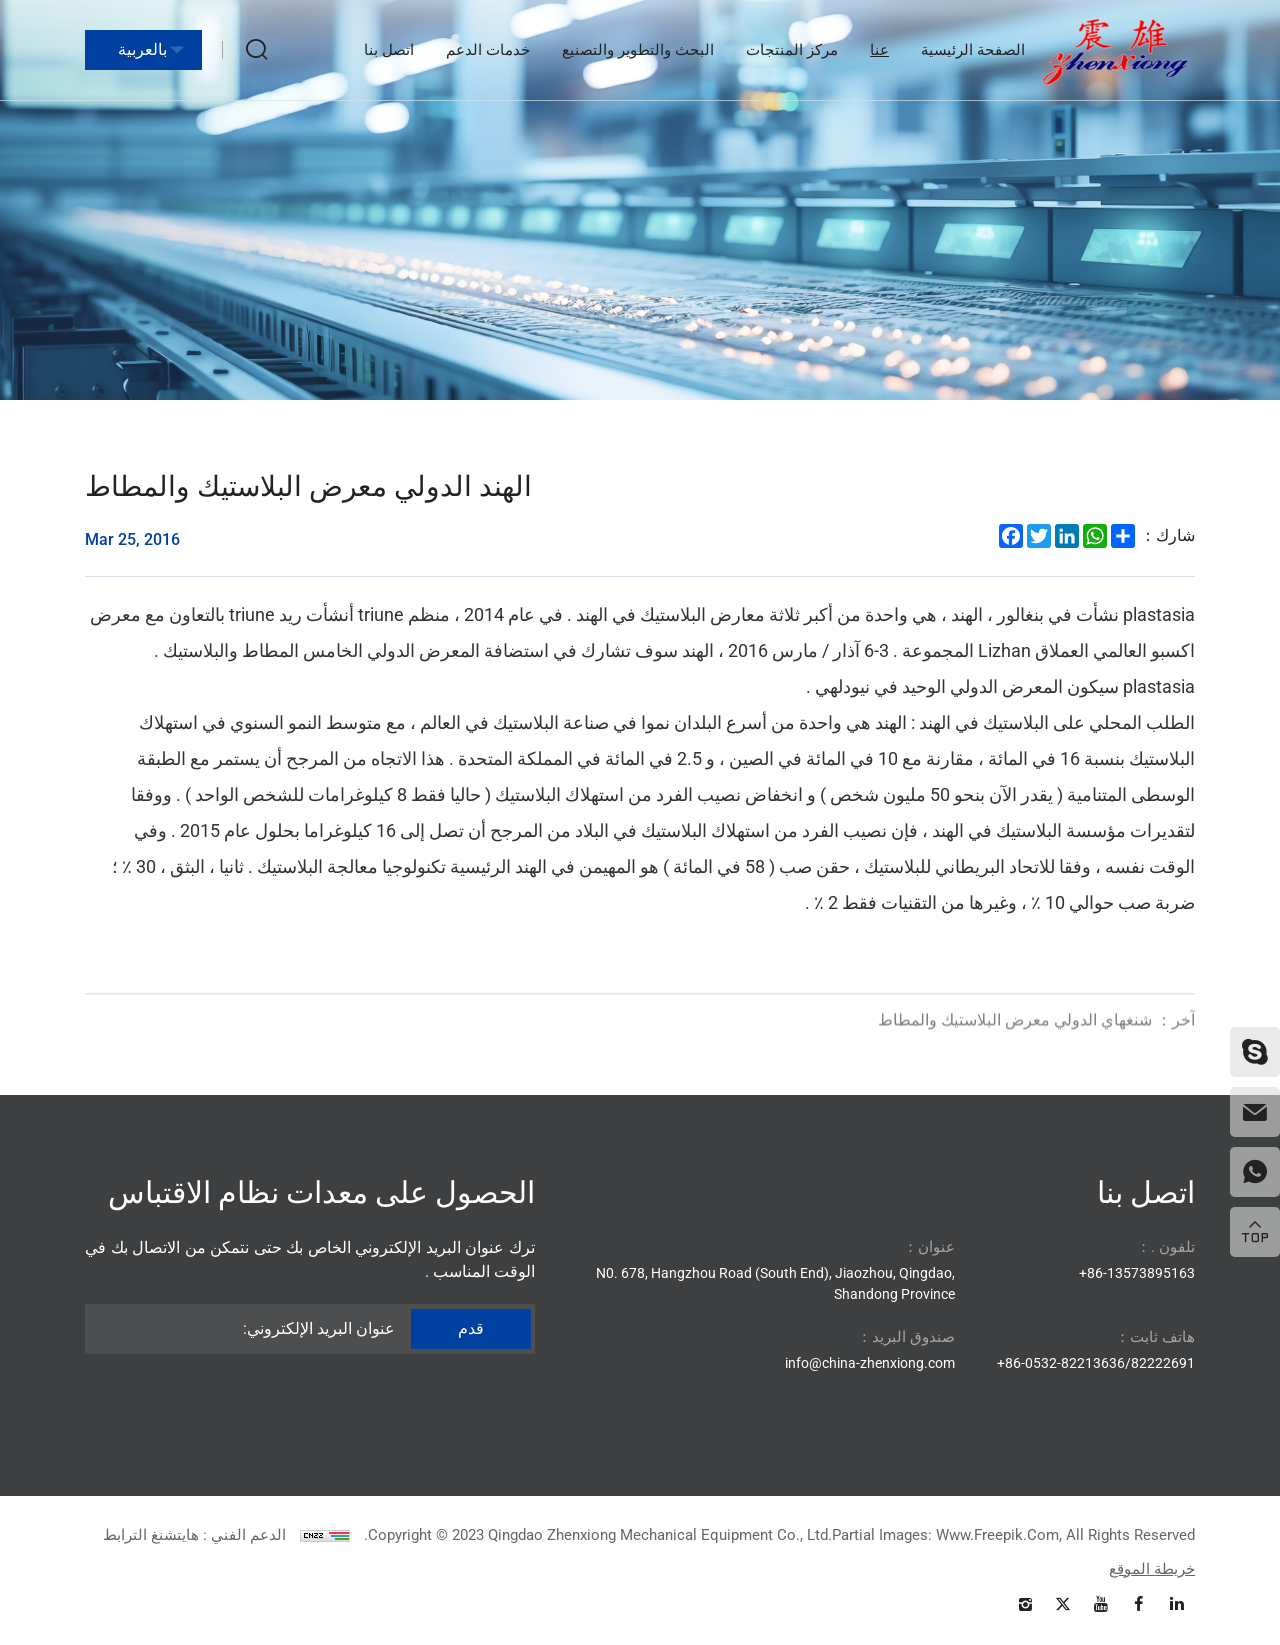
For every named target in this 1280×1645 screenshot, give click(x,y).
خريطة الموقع (1152, 1569)
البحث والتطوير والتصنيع (638, 50)
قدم (471, 1328)
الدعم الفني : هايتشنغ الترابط (194, 1535)
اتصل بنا (389, 50)
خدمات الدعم (488, 50)
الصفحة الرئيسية (973, 50)
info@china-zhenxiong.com (870, 1363)
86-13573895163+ (1137, 1273)
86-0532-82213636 (1065, 1363)
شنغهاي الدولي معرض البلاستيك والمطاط (1036, 1030)
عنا (879, 50)
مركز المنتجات (792, 50)
